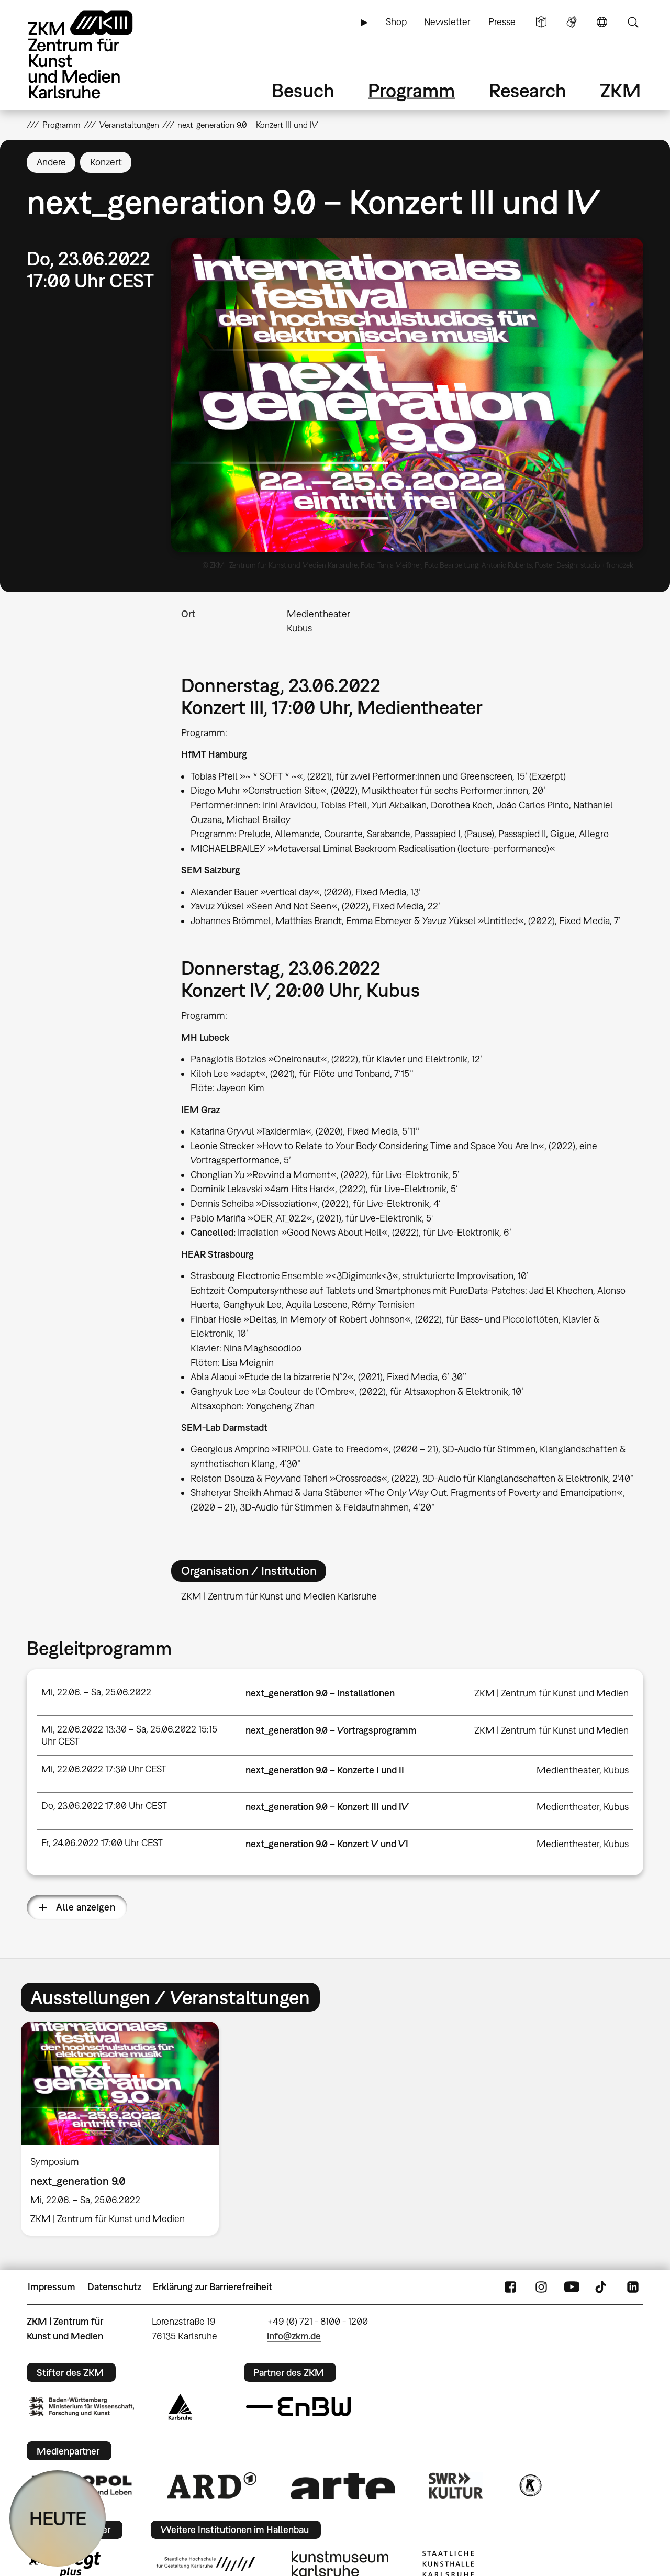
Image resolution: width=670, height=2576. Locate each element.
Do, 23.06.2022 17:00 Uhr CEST (104, 1805)
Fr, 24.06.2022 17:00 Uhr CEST (102, 1842)
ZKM (620, 90)
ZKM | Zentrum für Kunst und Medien (551, 1692)
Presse (502, 21)
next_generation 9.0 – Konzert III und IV (327, 1806)
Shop (396, 21)
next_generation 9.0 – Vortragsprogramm (331, 1730)
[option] (124, 2129)
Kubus (299, 628)
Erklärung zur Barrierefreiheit (212, 2286)
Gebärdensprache (571, 22)
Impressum (51, 2286)
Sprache (601, 22)
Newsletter (447, 21)
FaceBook (510, 2287)
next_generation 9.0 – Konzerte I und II (324, 1769)
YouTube (571, 2287)
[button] (407, 395)
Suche (632, 22)
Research (527, 90)
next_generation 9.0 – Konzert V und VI (326, 1843)
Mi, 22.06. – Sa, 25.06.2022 (96, 1691)
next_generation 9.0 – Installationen (320, 1692)
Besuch (303, 90)
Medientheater (318, 613)
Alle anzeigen (85, 1907)
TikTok (601, 2287)
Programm (411, 90)
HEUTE (57, 2518)
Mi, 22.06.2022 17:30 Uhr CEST (103, 1768)
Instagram (541, 2287)
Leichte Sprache (541, 22)
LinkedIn (632, 2287)
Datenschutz (114, 2286)
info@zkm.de (294, 2335)
